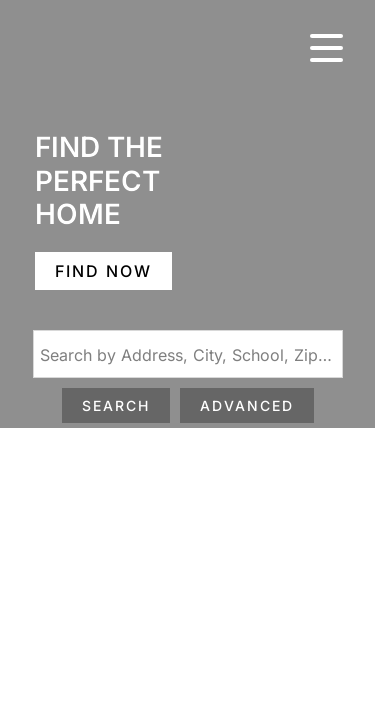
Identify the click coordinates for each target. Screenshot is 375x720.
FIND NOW (103, 271)
